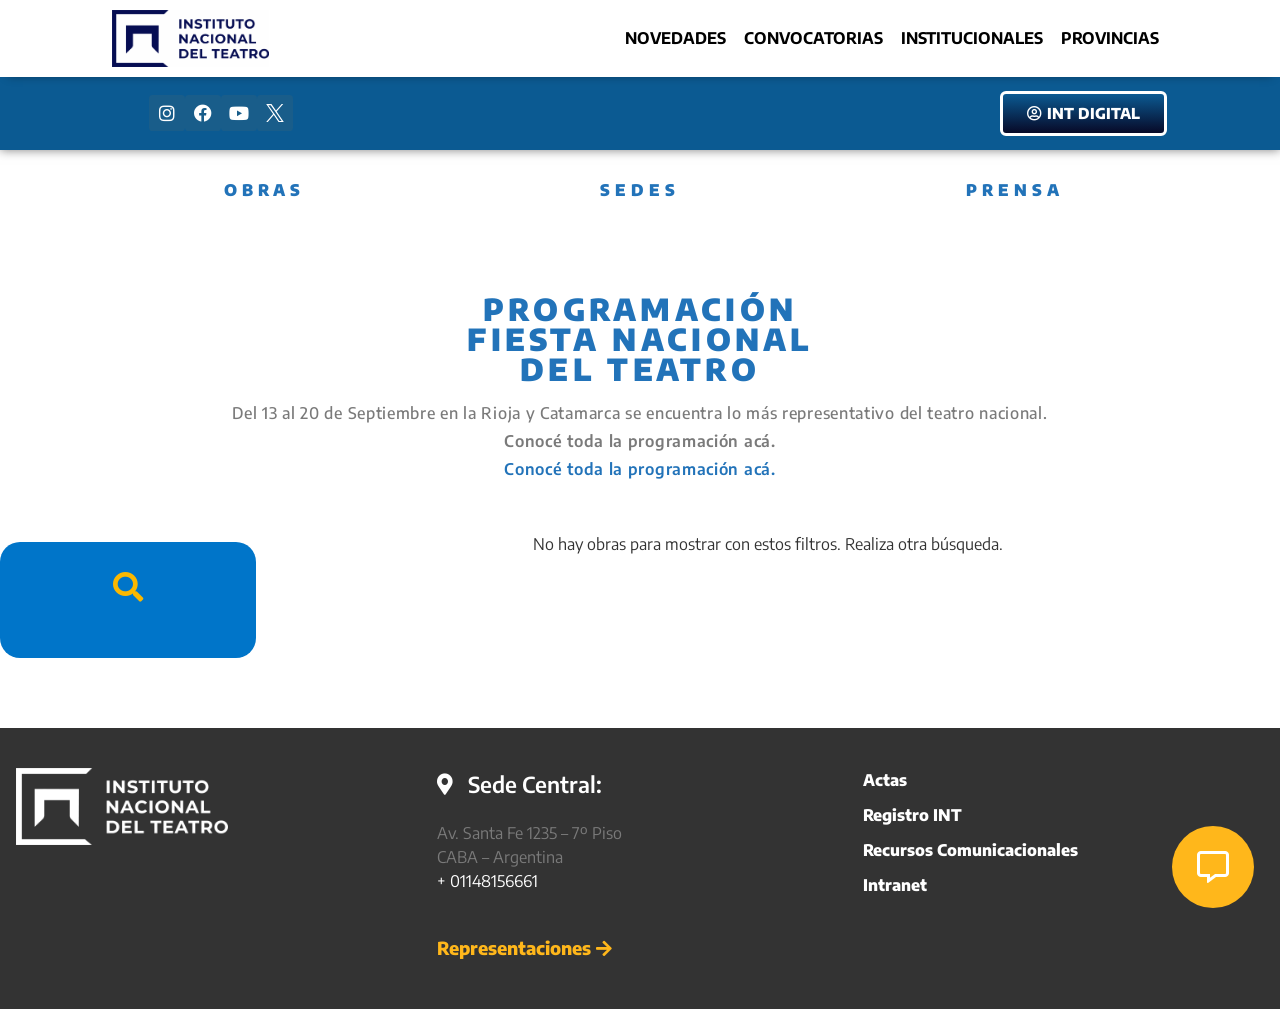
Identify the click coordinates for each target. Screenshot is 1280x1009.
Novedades (675, 38)
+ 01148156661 (487, 881)
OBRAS (264, 190)
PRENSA (1015, 190)
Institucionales (972, 38)
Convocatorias (813, 38)
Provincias (1110, 38)
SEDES (640, 190)
